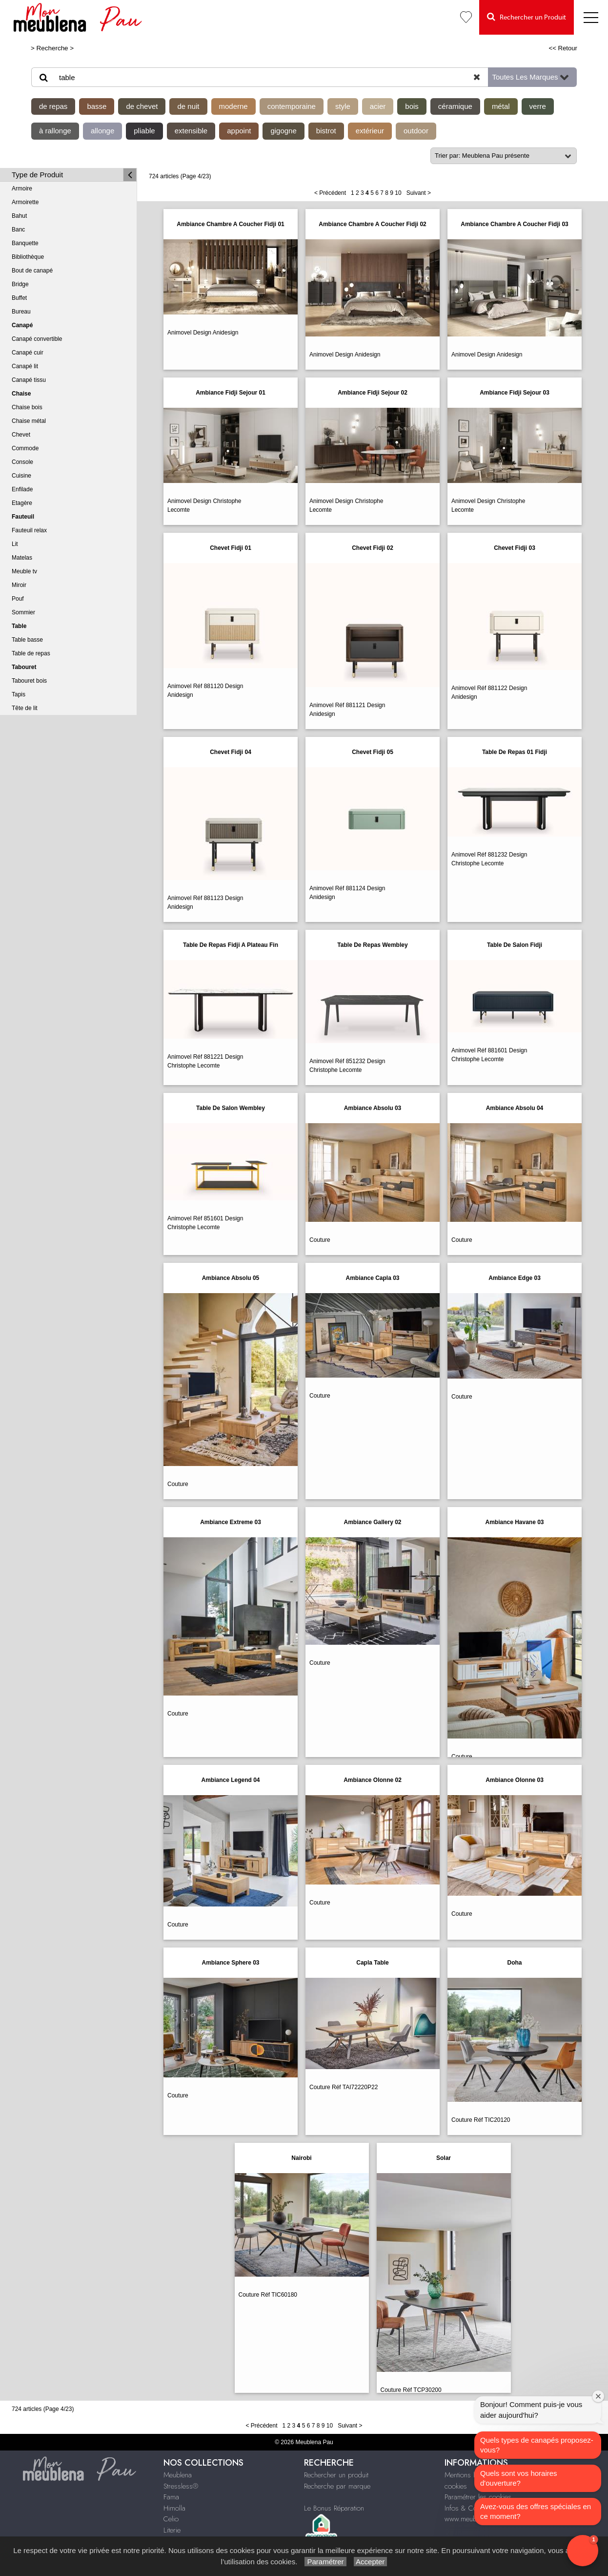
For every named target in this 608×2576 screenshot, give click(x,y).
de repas (53, 106)
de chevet (142, 106)
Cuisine (21, 475)
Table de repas (31, 653)
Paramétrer (325, 2561)
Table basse (27, 639)
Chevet (21, 434)
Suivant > (418, 192)
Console (22, 462)
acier (378, 106)
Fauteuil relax (29, 530)
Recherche (52, 48)
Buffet (19, 297)
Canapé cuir (27, 352)
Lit (15, 544)
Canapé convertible (37, 338)
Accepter (370, 2561)
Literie (172, 2530)
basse (96, 106)
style (342, 106)
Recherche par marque (337, 2486)
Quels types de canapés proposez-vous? (536, 2445)
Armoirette (25, 202)
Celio (171, 2518)
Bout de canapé (32, 270)
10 (398, 192)
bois (412, 106)
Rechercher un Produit (526, 16)
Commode (25, 448)
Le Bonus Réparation (334, 2508)
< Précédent (330, 192)
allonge (102, 130)
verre (537, 106)
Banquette (25, 243)
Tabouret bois (29, 680)
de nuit (188, 106)
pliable (144, 130)
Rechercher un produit (336, 2475)
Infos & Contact (467, 2508)
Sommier (23, 612)
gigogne (283, 130)
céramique (455, 106)
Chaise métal (29, 421)
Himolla (174, 2508)
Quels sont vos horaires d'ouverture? (518, 2478)
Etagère (22, 503)
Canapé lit (25, 366)
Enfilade (22, 489)
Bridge (20, 284)
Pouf (18, 598)
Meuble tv (24, 571)
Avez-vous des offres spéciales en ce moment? (535, 2511)
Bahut (19, 215)
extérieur (370, 130)
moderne (233, 106)
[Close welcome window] (598, 2396)
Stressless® (180, 2486)
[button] (582, 2550)
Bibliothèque (28, 256)
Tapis (18, 694)
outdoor (416, 130)
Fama (171, 2497)
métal (501, 106)
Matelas (22, 557)
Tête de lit (25, 708)
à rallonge (55, 130)
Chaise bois (27, 407)
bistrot (326, 130)
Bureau (21, 311)
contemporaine (291, 106)
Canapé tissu (29, 380)
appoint (239, 130)
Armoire (22, 188)
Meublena (177, 2475)
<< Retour (562, 48)
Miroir (19, 585)
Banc (18, 229)
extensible (191, 130)
